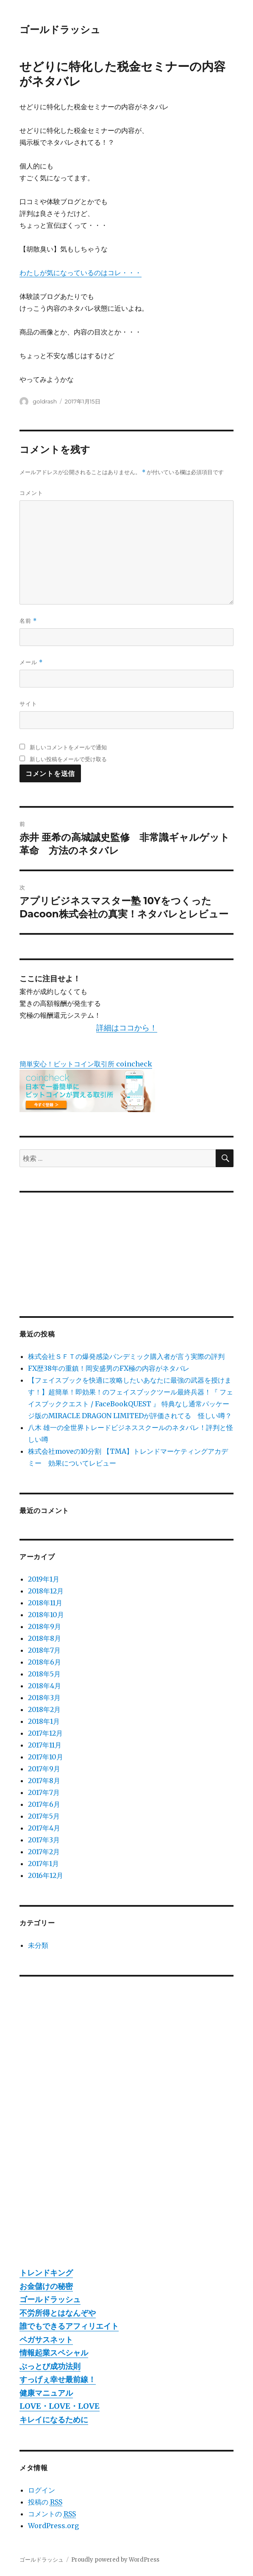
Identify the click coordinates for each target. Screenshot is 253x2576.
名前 (28, 620)
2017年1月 (43, 1863)
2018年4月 (44, 1685)
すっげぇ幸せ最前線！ (57, 2379)
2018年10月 (46, 1614)
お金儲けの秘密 (46, 2286)
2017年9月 (44, 1768)
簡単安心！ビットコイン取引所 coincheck (85, 1064)
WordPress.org (53, 2525)
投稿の (45, 2502)
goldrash (45, 401)
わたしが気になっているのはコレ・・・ (80, 272)
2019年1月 (43, 1579)
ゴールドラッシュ (59, 30)
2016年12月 (45, 1875)
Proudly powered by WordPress (115, 2559)
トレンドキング (46, 2273)
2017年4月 (44, 1828)
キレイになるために (53, 2419)
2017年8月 (44, 1780)
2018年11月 (45, 1603)
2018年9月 (44, 1626)
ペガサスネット (46, 2339)
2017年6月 (44, 1804)
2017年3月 (44, 1840)
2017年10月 (45, 1757)
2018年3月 (44, 1697)
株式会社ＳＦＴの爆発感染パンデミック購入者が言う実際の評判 (126, 1356)
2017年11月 (44, 1745)
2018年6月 (44, 1662)
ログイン (41, 2490)
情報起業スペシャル (53, 2353)
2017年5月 (44, 1816)
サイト (28, 703)
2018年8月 (44, 1638)
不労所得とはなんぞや (57, 2313)
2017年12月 (45, 1733)
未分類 (38, 1945)
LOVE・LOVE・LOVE (59, 2406)
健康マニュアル (46, 2393)
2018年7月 (44, 1650)
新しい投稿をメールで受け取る (68, 759)
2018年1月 (44, 1721)
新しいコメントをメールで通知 (68, 747)
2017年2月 (44, 1851)
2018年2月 (44, 1709)
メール (31, 662)
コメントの (52, 2514)
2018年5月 (44, 1674)
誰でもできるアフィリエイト (69, 2326)
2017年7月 (44, 1792)
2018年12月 (46, 1591)
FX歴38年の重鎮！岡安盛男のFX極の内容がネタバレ (108, 1368)
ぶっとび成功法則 (50, 2366)
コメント (31, 492)
